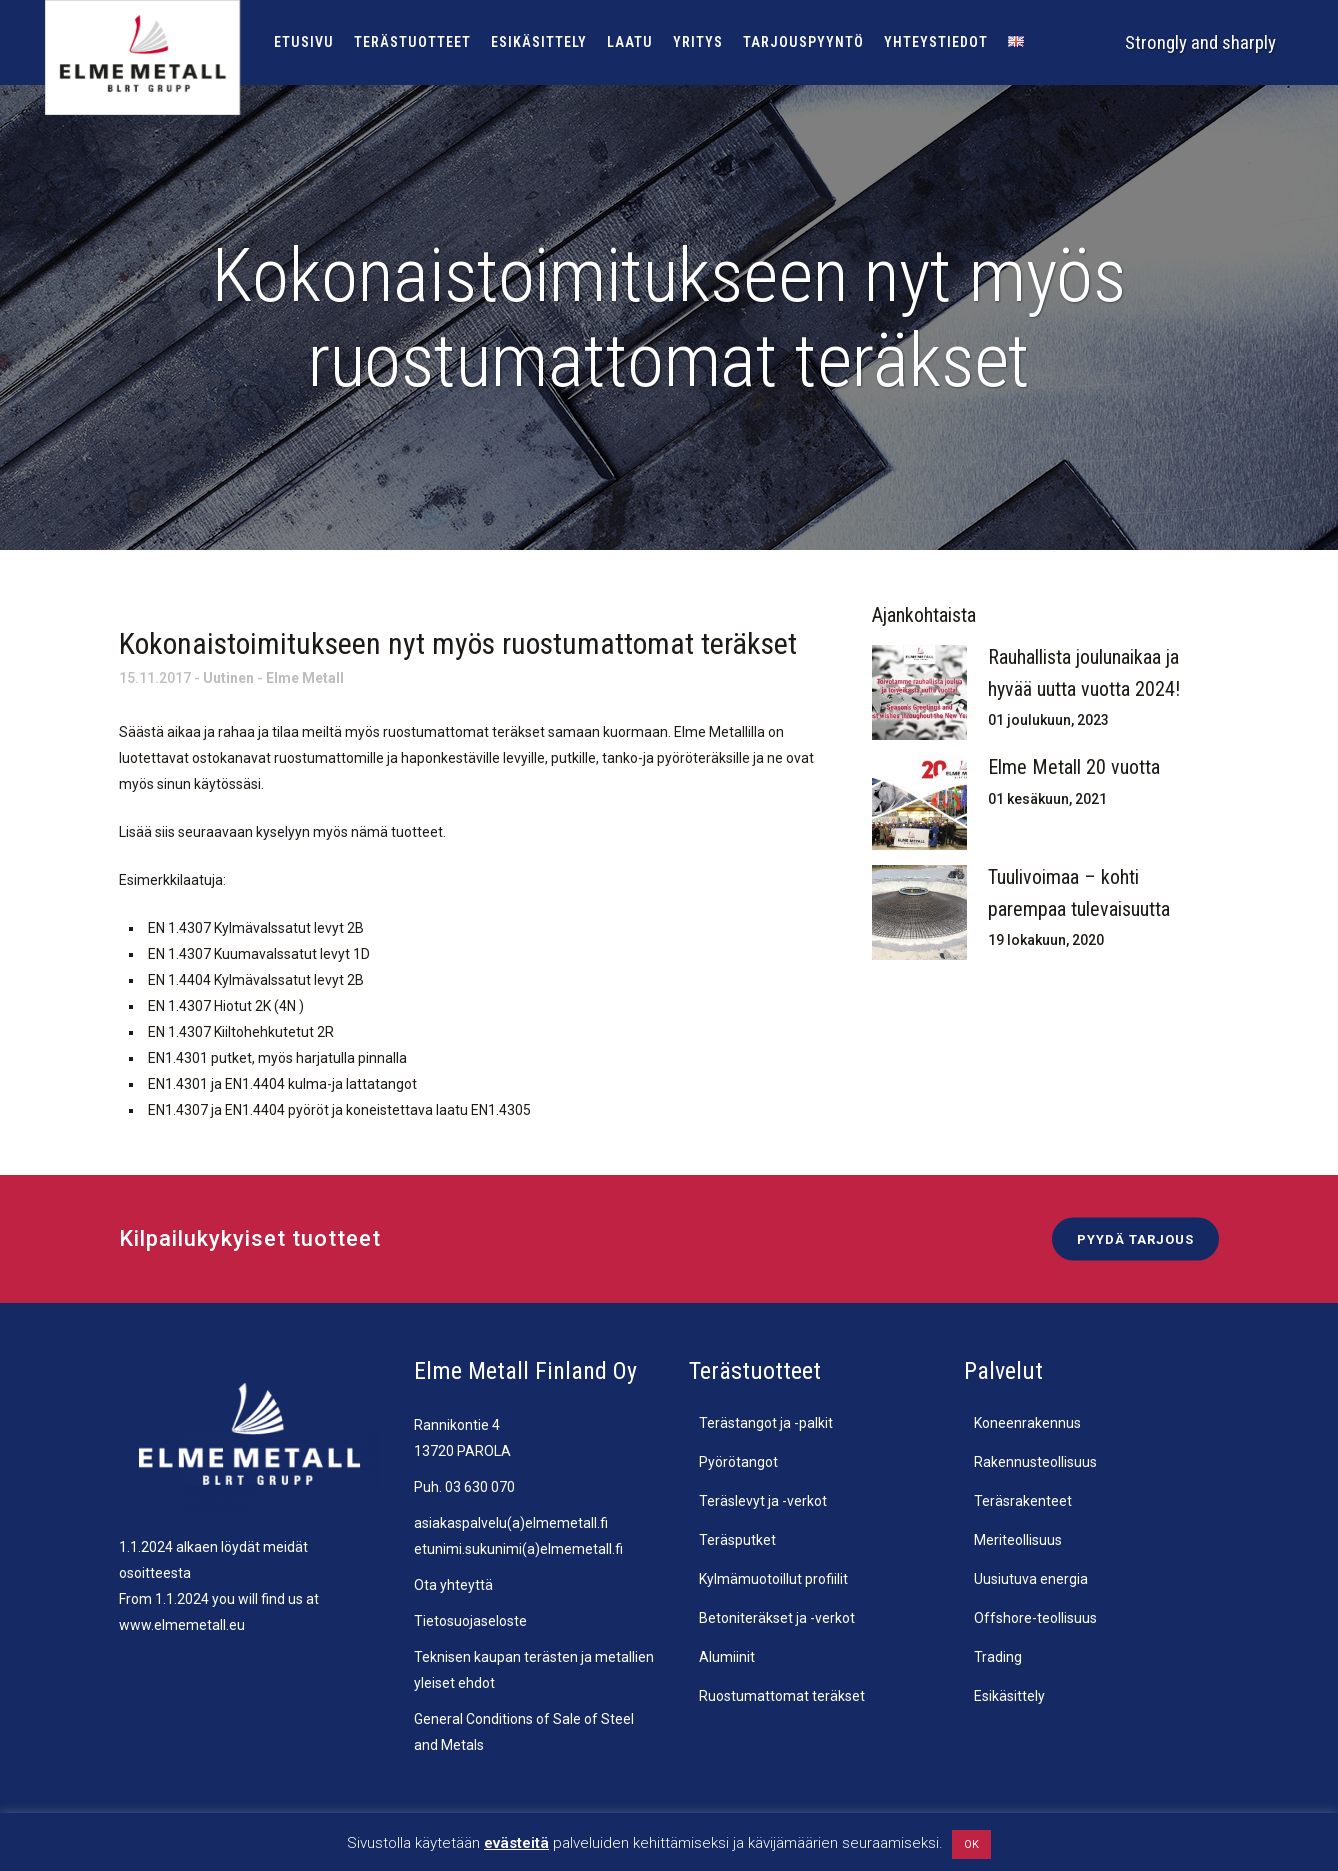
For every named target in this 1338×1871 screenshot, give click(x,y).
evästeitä (516, 1843)
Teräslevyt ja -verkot (763, 1501)
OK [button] (971, 1844)
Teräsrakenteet (1023, 1501)
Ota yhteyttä (453, 1585)
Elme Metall (305, 678)
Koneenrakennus (1027, 1423)
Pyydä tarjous (1135, 1238)
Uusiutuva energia (1031, 1579)
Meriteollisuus (1018, 1540)
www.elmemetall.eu (182, 1625)
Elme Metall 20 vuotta (1074, 767)
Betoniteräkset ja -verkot (777, 1618)
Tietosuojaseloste (470, 1621)
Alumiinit (727, 1657)
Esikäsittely (1009, 1696)
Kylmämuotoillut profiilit (773, 1579)
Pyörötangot (738, 1462)
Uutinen (228, 678)
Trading (998, 1657)
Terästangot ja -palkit (766, 1423)
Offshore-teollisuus (1035, 1618)
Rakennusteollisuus (1035, 1462)
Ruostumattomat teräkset (782, 1696)
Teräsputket (737, 1540)
